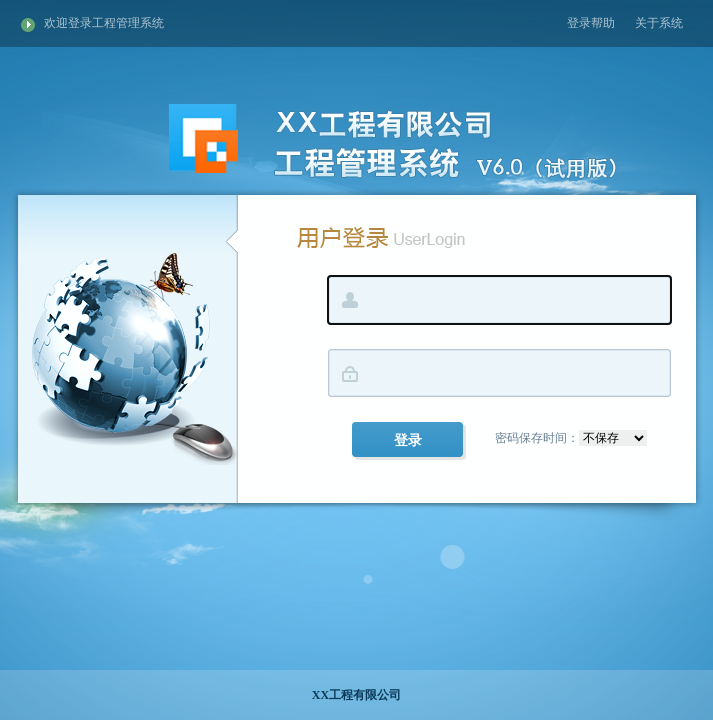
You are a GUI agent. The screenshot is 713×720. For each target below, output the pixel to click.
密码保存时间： (571, 438)
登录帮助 (591, 23)
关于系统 (659, 23)
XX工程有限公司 (356, 695)
